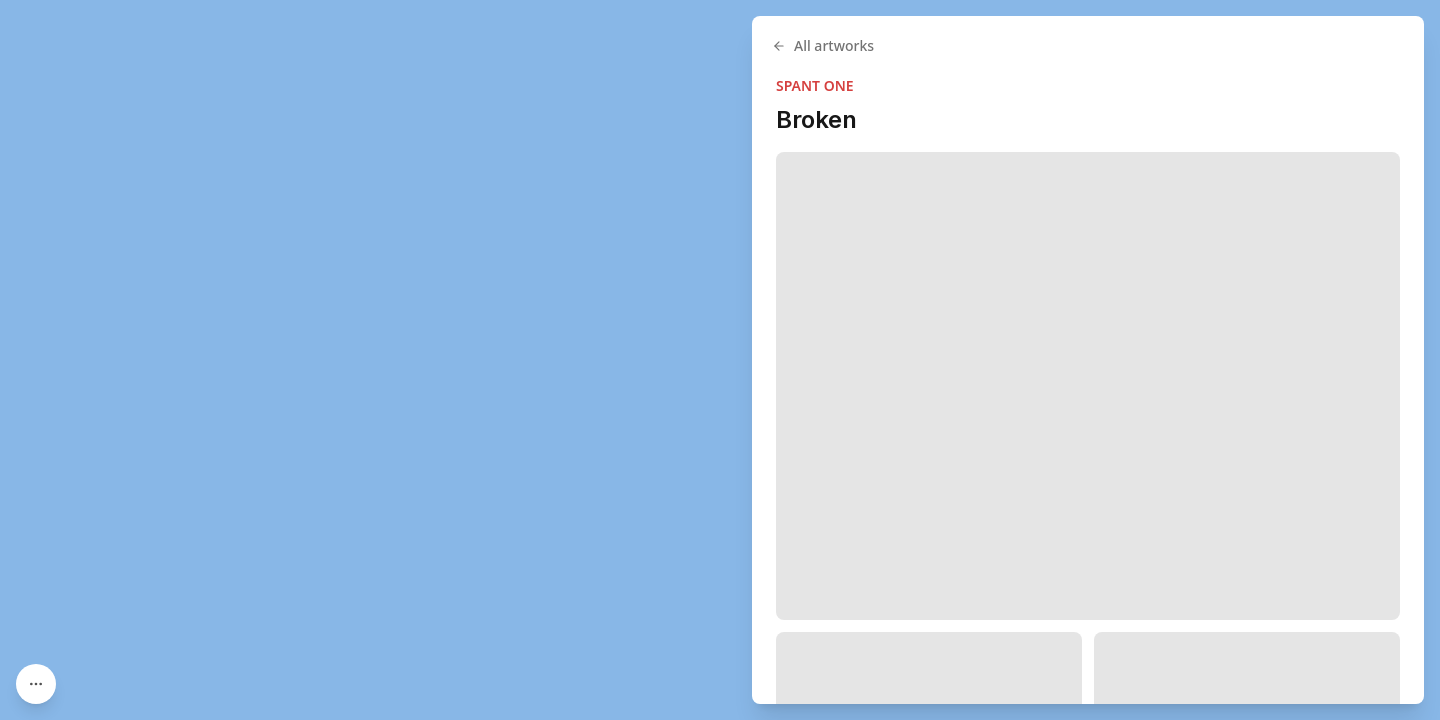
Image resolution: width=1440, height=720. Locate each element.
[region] (720, 360)
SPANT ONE (815, 85)
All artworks (823, 45)
